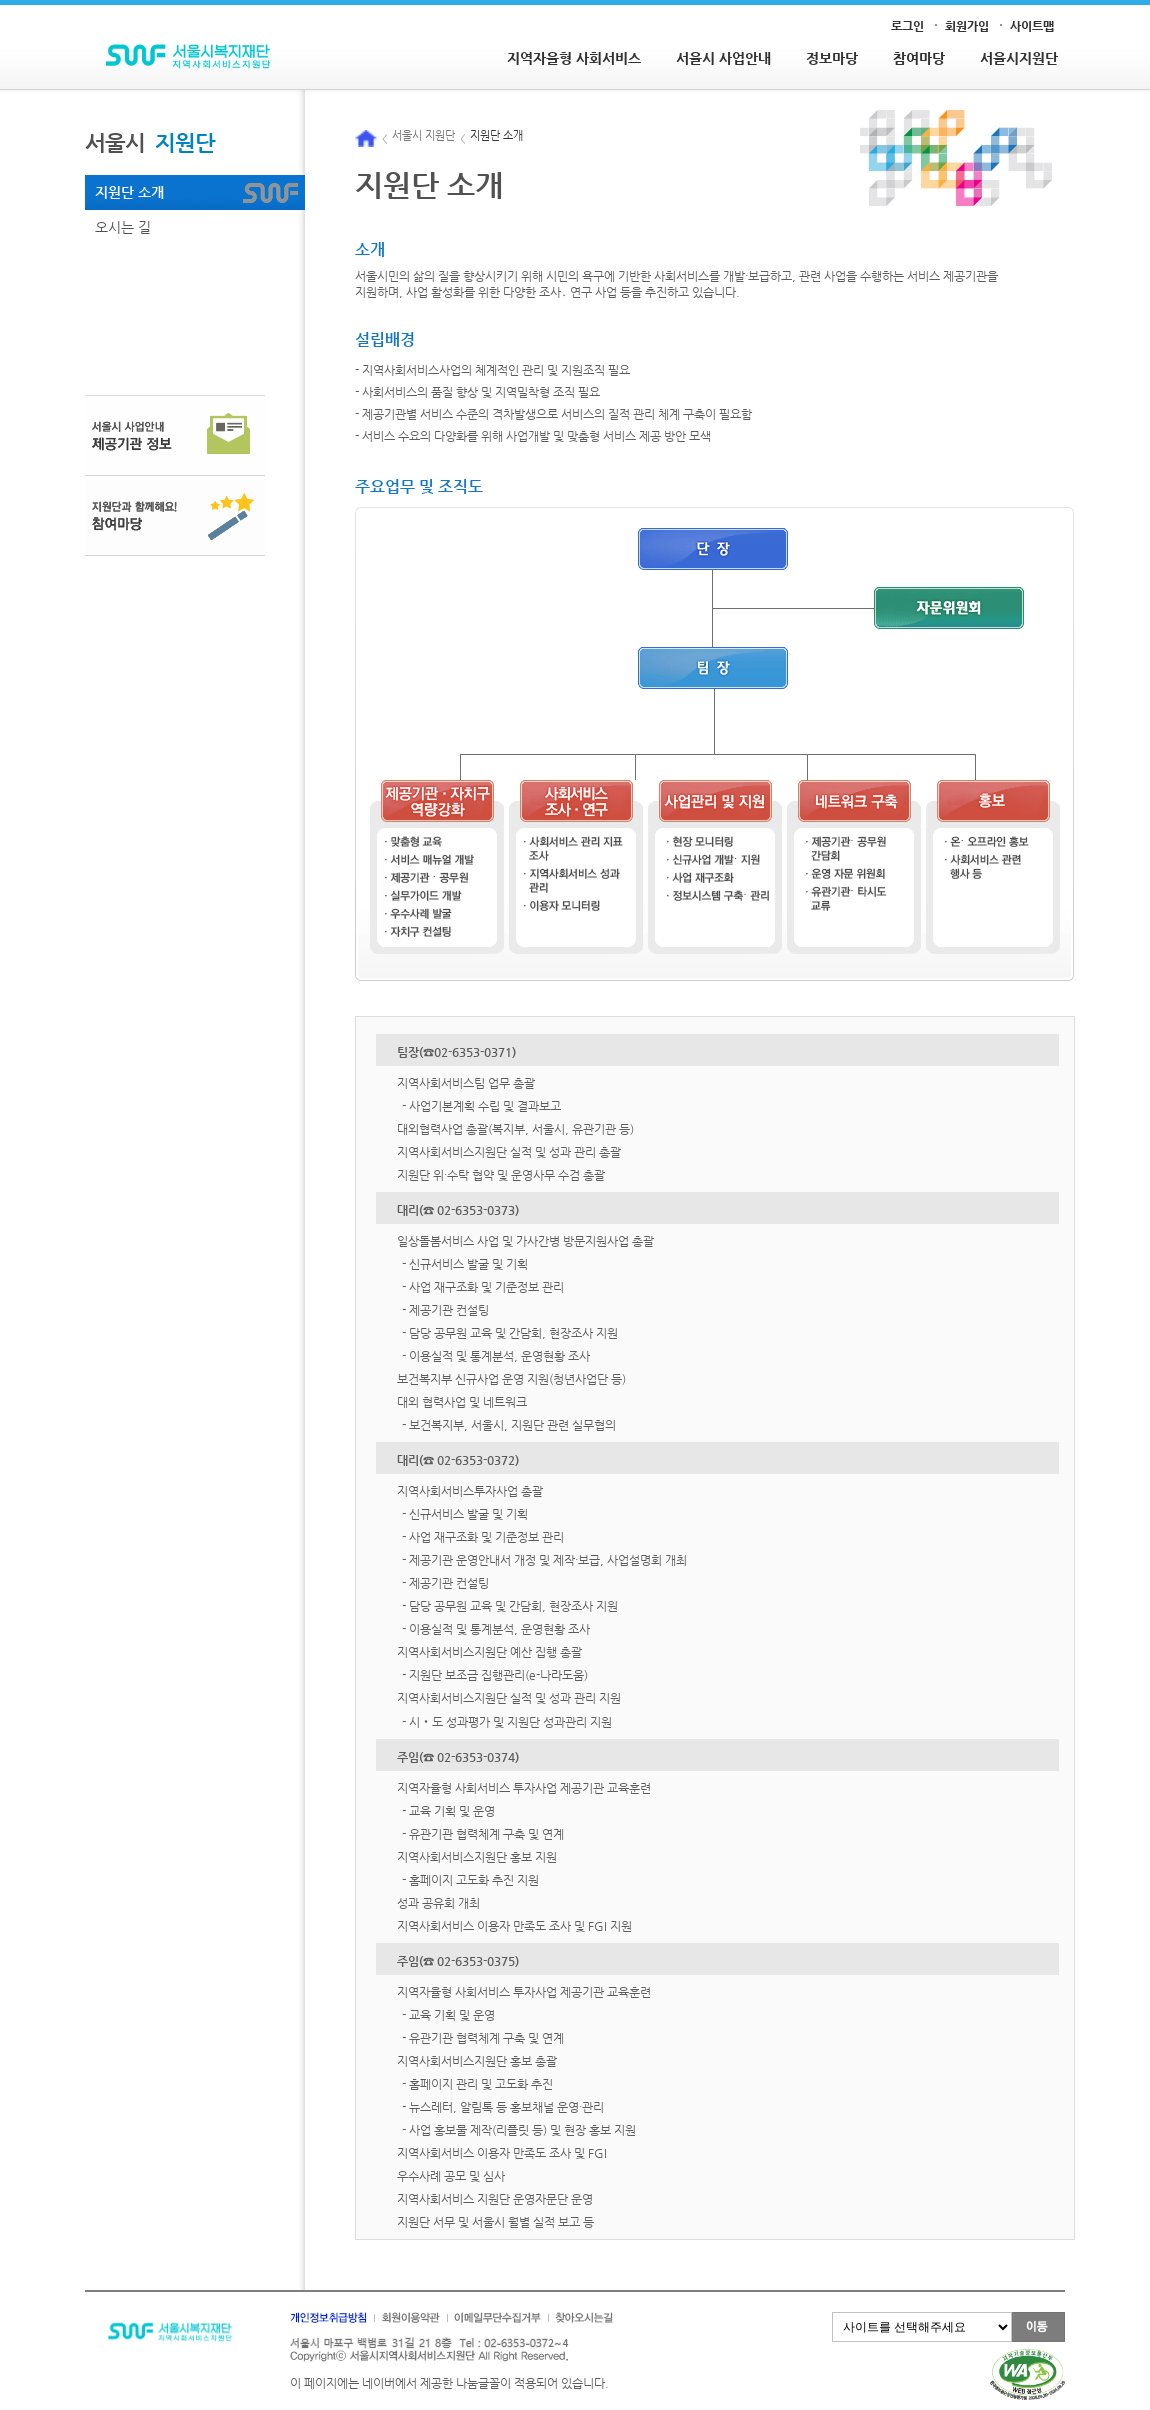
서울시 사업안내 (723, 58)
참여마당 (919, 58)
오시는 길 (123, 227)
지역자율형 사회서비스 (574, 58)
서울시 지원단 (423, 136)
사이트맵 (1032, 26)
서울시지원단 (1019, 58)
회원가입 (967, 26)
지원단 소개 (129, 192)
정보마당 (832, 58)
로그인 (907, 26)
